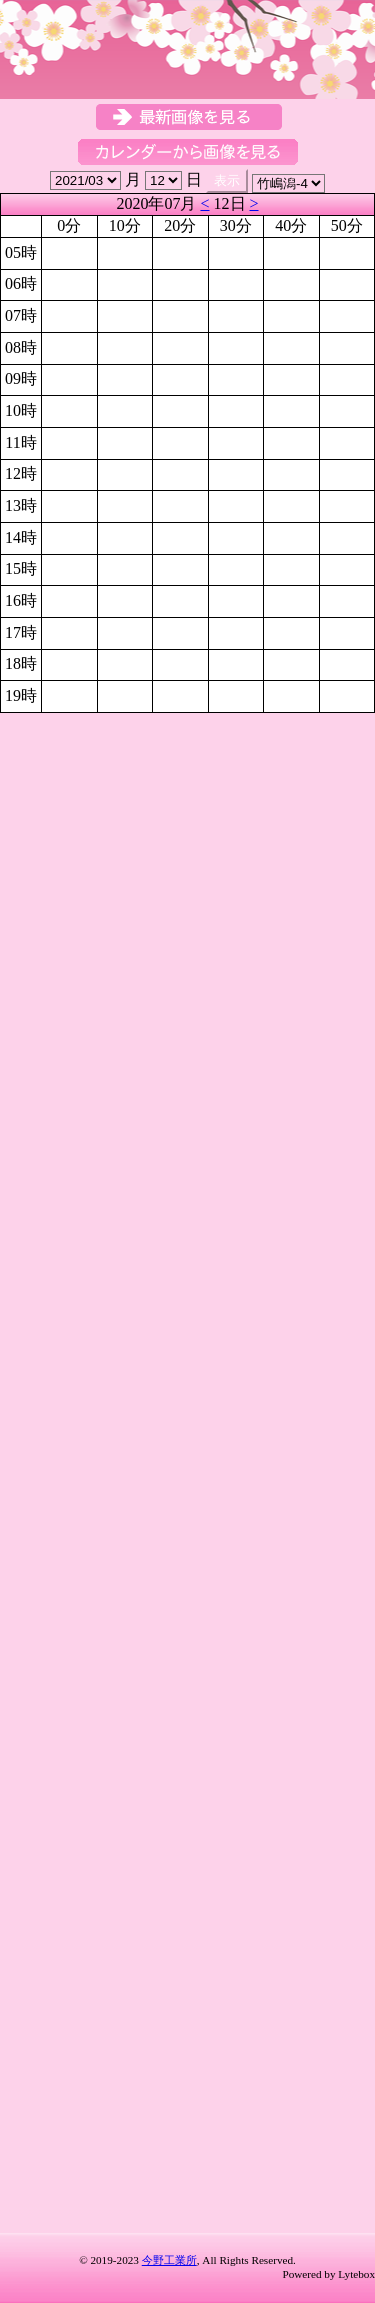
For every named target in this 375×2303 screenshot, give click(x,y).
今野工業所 (169, 2260)
